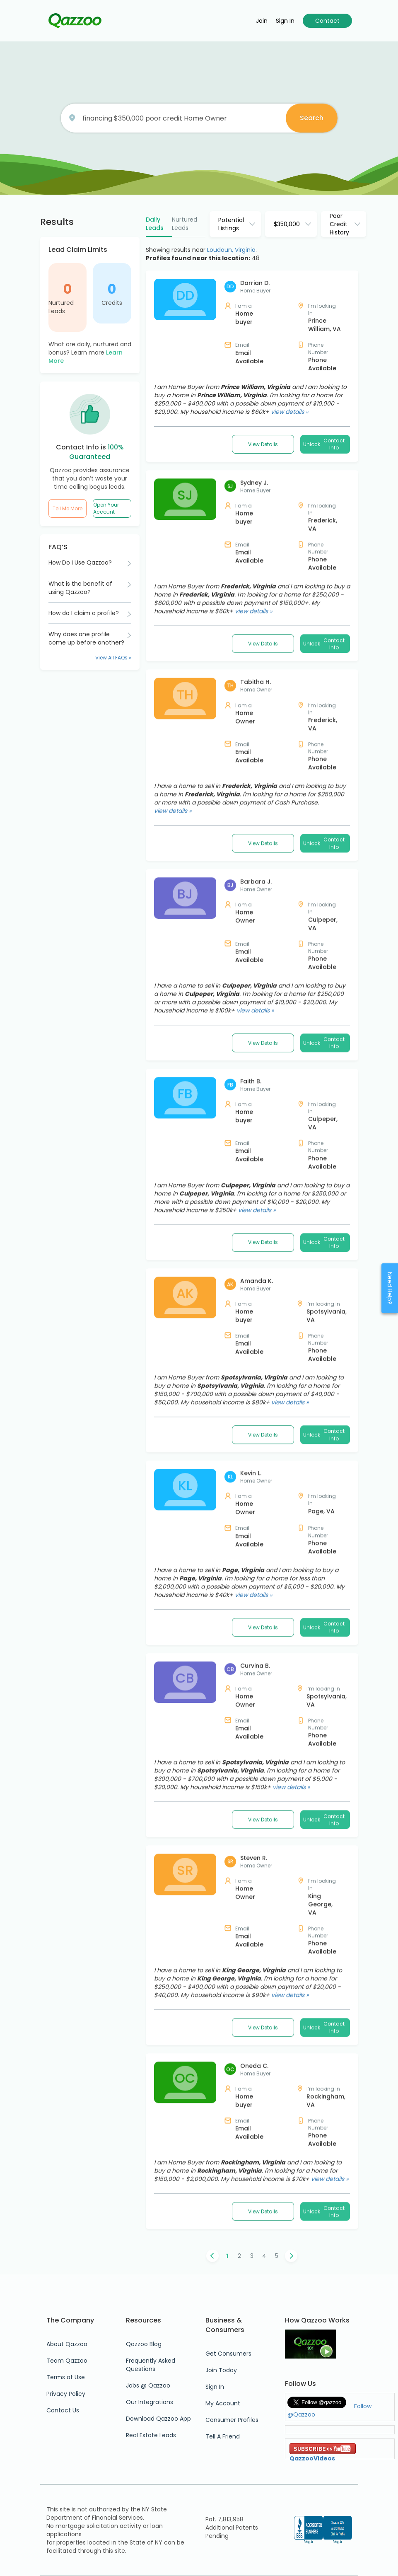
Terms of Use (65, 2377)
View (263, 444)
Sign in (285, 21)
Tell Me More (67, 508)
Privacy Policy (65, 2394)
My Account (222, 2403)
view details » (289, 412)
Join (262, 21)
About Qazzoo (66, 2344)
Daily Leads (155, 223)
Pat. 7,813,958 (224, 2519)
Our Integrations (149, 2402)
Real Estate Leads (151, 2435)
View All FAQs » (113, 657)
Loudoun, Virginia (231, 250)
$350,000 (287, 224)
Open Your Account (106, 508)
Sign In (214, 2387)
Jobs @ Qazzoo (148, 2385)
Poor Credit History (339, 224)
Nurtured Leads (61, 307)
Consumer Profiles (231, 2420)
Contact (327, 21)
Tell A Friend (222, 2436)
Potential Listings (231, 224)
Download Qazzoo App (158, 2418)
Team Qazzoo (66, 2360)
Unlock (325, 444)
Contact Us (62, 2410)
